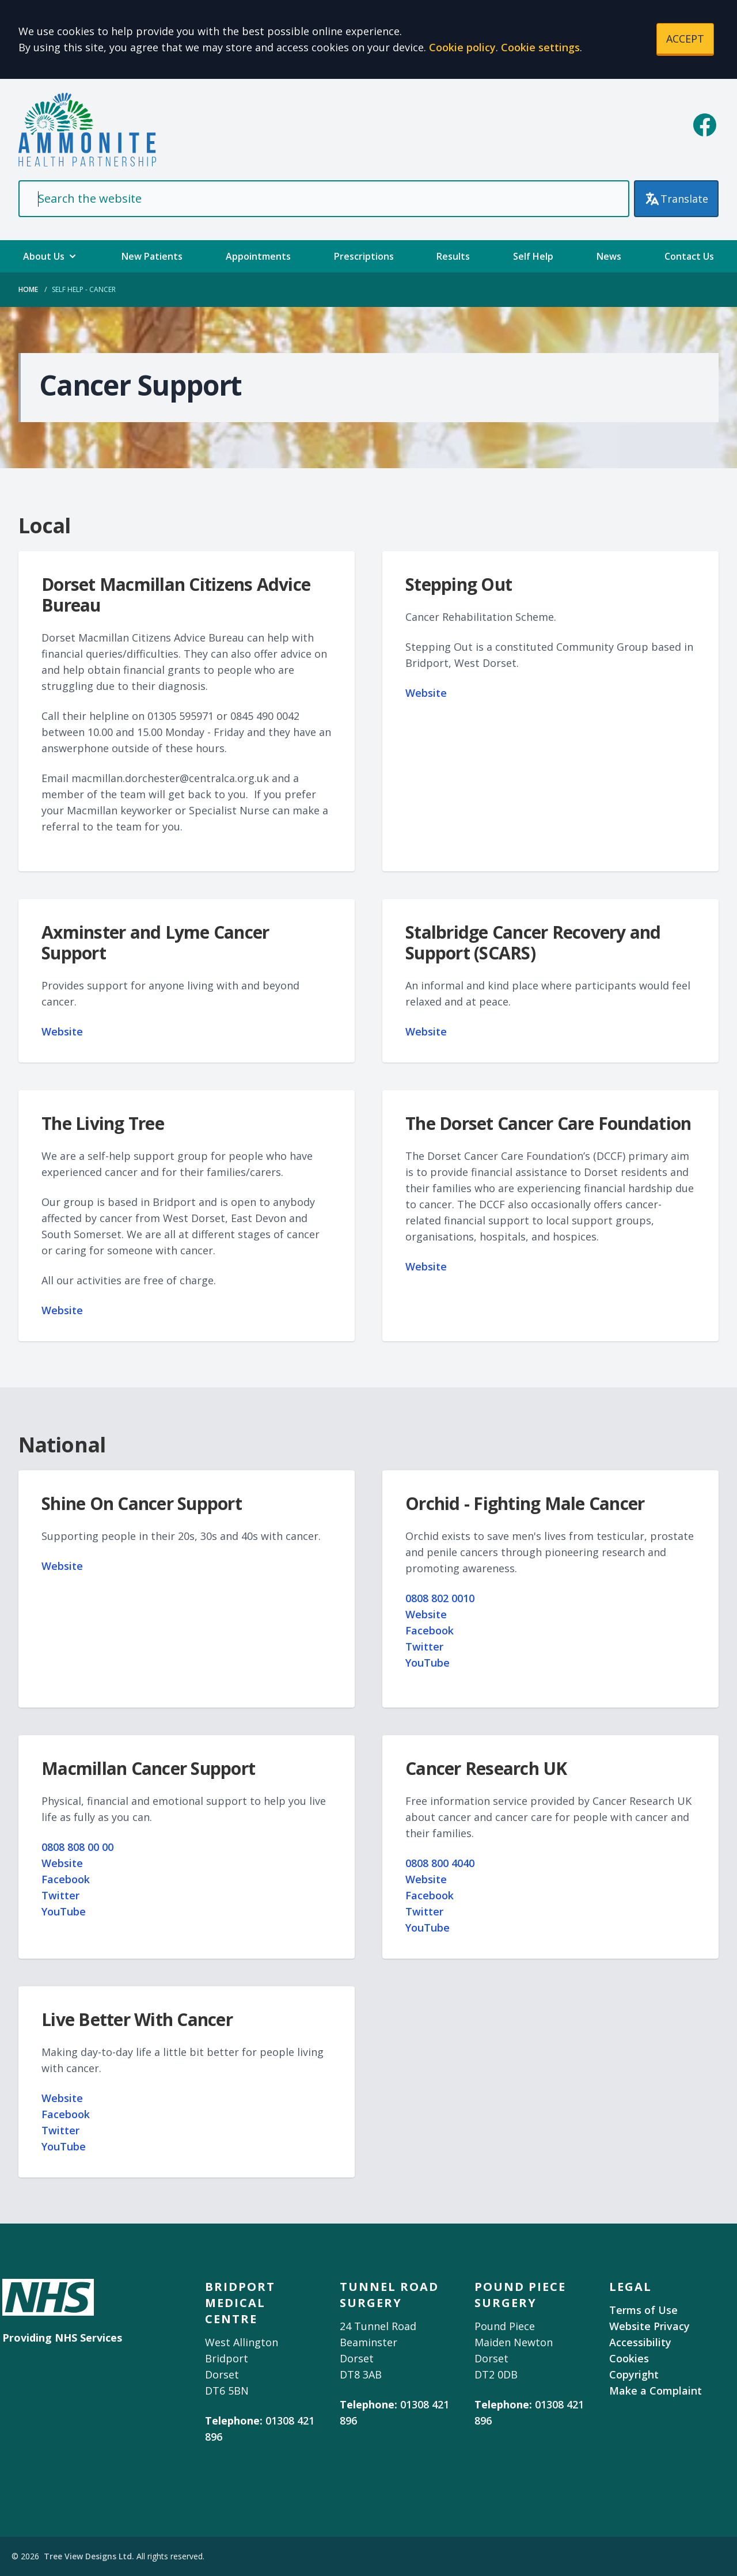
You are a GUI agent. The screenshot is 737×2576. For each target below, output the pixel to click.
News (609, 256)
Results (453, 256)
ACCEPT (685, 38)
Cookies (629, 2358)
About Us (50, 256)
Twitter (424, 1646)
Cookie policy (462, 47)
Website (426, 693)
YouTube (427, 1663)
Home (28, 289)
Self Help (533, 256)
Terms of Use (643, 2310)
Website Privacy (649, 2326)
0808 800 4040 (439, 1863)
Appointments (258, 256)
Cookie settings (540, 47)
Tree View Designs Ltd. (89, 2556)
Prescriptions (364, 256)
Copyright (634, 2374)
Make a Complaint (655, 2390)
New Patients (152, 256)
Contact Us (689, 256)
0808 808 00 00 (77, 1847)
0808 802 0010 (439, 1598)
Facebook (429, 1630)
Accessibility (640, 2342)
